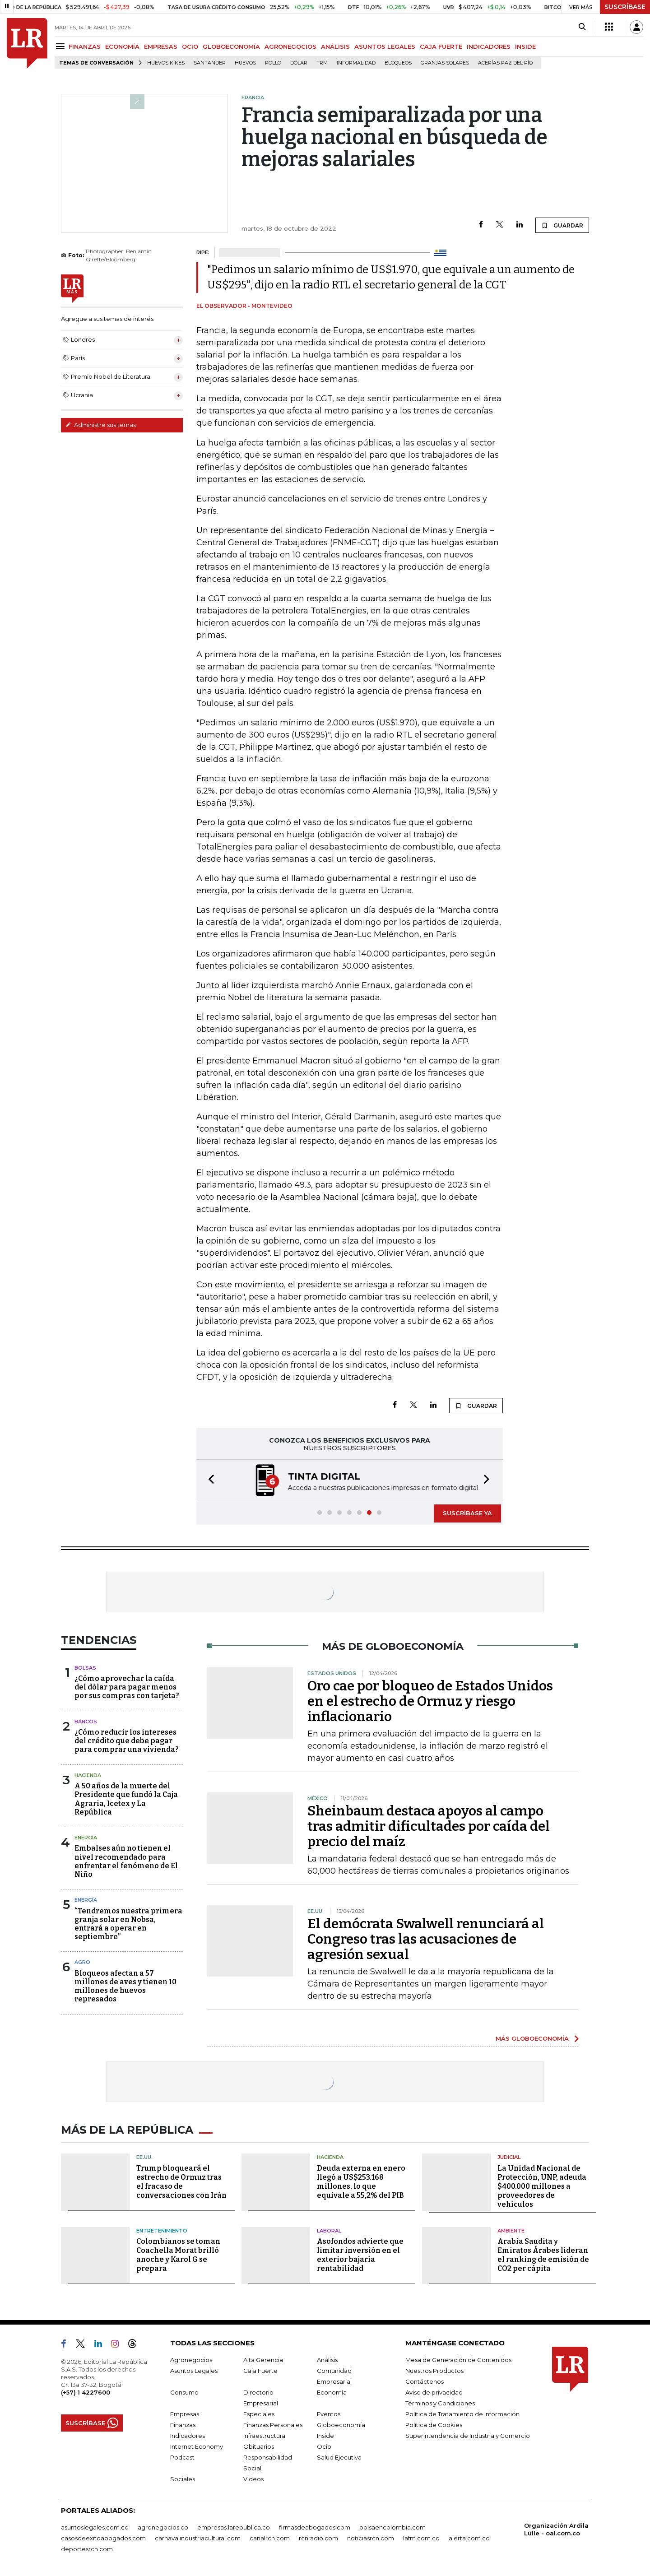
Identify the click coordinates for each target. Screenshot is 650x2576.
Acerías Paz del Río (505, 63)
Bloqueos (398, 63)
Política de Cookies (433, 2424)
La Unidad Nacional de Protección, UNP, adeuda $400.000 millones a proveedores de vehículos (541, 2186)
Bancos (85, 1721)
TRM (322, 63)
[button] (208, 1481)
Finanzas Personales (272, 2424)
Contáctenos (424, 2381)
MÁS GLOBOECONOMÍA (532, 2038)
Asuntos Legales (194, 2370)
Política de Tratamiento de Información (462, 2414)
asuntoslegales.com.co (95, 2527)
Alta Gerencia (263, 2359)
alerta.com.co (469, 2538)
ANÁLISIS (335, 46)
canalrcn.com (270, 2538)
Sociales (182, 2479)
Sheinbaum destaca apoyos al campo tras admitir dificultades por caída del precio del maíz (428, 1826)
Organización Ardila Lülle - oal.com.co (556, 2529)
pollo (273, 63)
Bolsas (85, 1668)
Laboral (329, 2231)
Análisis (327, 2359)
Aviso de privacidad (434, 2392)
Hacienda (87, 1775)
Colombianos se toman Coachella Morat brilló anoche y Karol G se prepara (178, 2255)
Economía (332, 2392)
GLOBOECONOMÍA (231, 46)
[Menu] (62, 46)
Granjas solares (445, 63)
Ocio (324, 2446)
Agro (82, 1962)
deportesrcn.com (87, 2549)
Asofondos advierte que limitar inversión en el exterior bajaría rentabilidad (360, 2255)
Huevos (245, 63)
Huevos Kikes (166, 63)
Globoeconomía (341, 2424)
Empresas (184, 2414)
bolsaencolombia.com (392, 2527)
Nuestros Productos (434, 2370)
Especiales (258, 2414)
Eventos (328, 2414)
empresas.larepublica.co (233, 2527)
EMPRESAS (160, 46)
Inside (325, 2435)
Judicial (508, 2157)
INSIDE (525, 46)
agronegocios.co (163, 2527)
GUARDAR (562, 225)
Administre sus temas (100, 424)
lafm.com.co (421, 2538)
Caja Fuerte (260, 2370)
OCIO (190, 46)
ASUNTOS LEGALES (384, 46)
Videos (253, 2479)
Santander (210, 63)
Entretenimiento (161, 2231)
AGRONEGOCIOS (290, 46)
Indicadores (187, 2435)
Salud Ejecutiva (339, 2457)
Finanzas (182, 2424)
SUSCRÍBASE (624, 7)
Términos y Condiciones (440, 2403)
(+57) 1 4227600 (85, 2392)
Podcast (182, 2457)
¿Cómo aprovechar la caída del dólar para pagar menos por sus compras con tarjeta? (126, 1687)
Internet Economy (196, 2446)
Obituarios (258, 2446)
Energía (85, 1837)
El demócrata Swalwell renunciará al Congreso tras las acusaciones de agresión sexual (425, 1939)
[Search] (582, 27)
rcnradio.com (318, 2538)
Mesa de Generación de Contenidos (458, 2359)
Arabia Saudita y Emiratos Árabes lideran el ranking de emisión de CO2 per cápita (543, 2255)
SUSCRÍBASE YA (467, 1513)
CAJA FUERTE (441, 46)
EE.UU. (144, 2157)
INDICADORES (489, 46)
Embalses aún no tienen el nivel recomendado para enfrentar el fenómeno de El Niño (126, 1861)
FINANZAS (85, 46)
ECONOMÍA (122, 46)
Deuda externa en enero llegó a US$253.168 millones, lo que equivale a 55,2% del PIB (361, 2182)
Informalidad (356, 63)
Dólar (298, 63)
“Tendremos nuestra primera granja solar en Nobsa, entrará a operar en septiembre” (128, 1924)
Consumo (184, 2392)
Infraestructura (264, 2435)
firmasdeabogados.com (314, 2527)
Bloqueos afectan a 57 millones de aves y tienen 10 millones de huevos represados (125, 1986)
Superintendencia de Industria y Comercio (467, 2435)
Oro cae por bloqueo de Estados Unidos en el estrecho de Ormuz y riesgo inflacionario (430, 1701)
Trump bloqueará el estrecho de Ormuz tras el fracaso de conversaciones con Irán (181, 2182)
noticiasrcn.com (370, 2538)
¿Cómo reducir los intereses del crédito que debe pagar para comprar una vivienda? (126, 1741)
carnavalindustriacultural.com (198, 2538)
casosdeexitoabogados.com (103, 2538)
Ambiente (511, 2231)
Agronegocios (191, 2359)
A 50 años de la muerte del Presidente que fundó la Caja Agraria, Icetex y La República (126, 1799)
